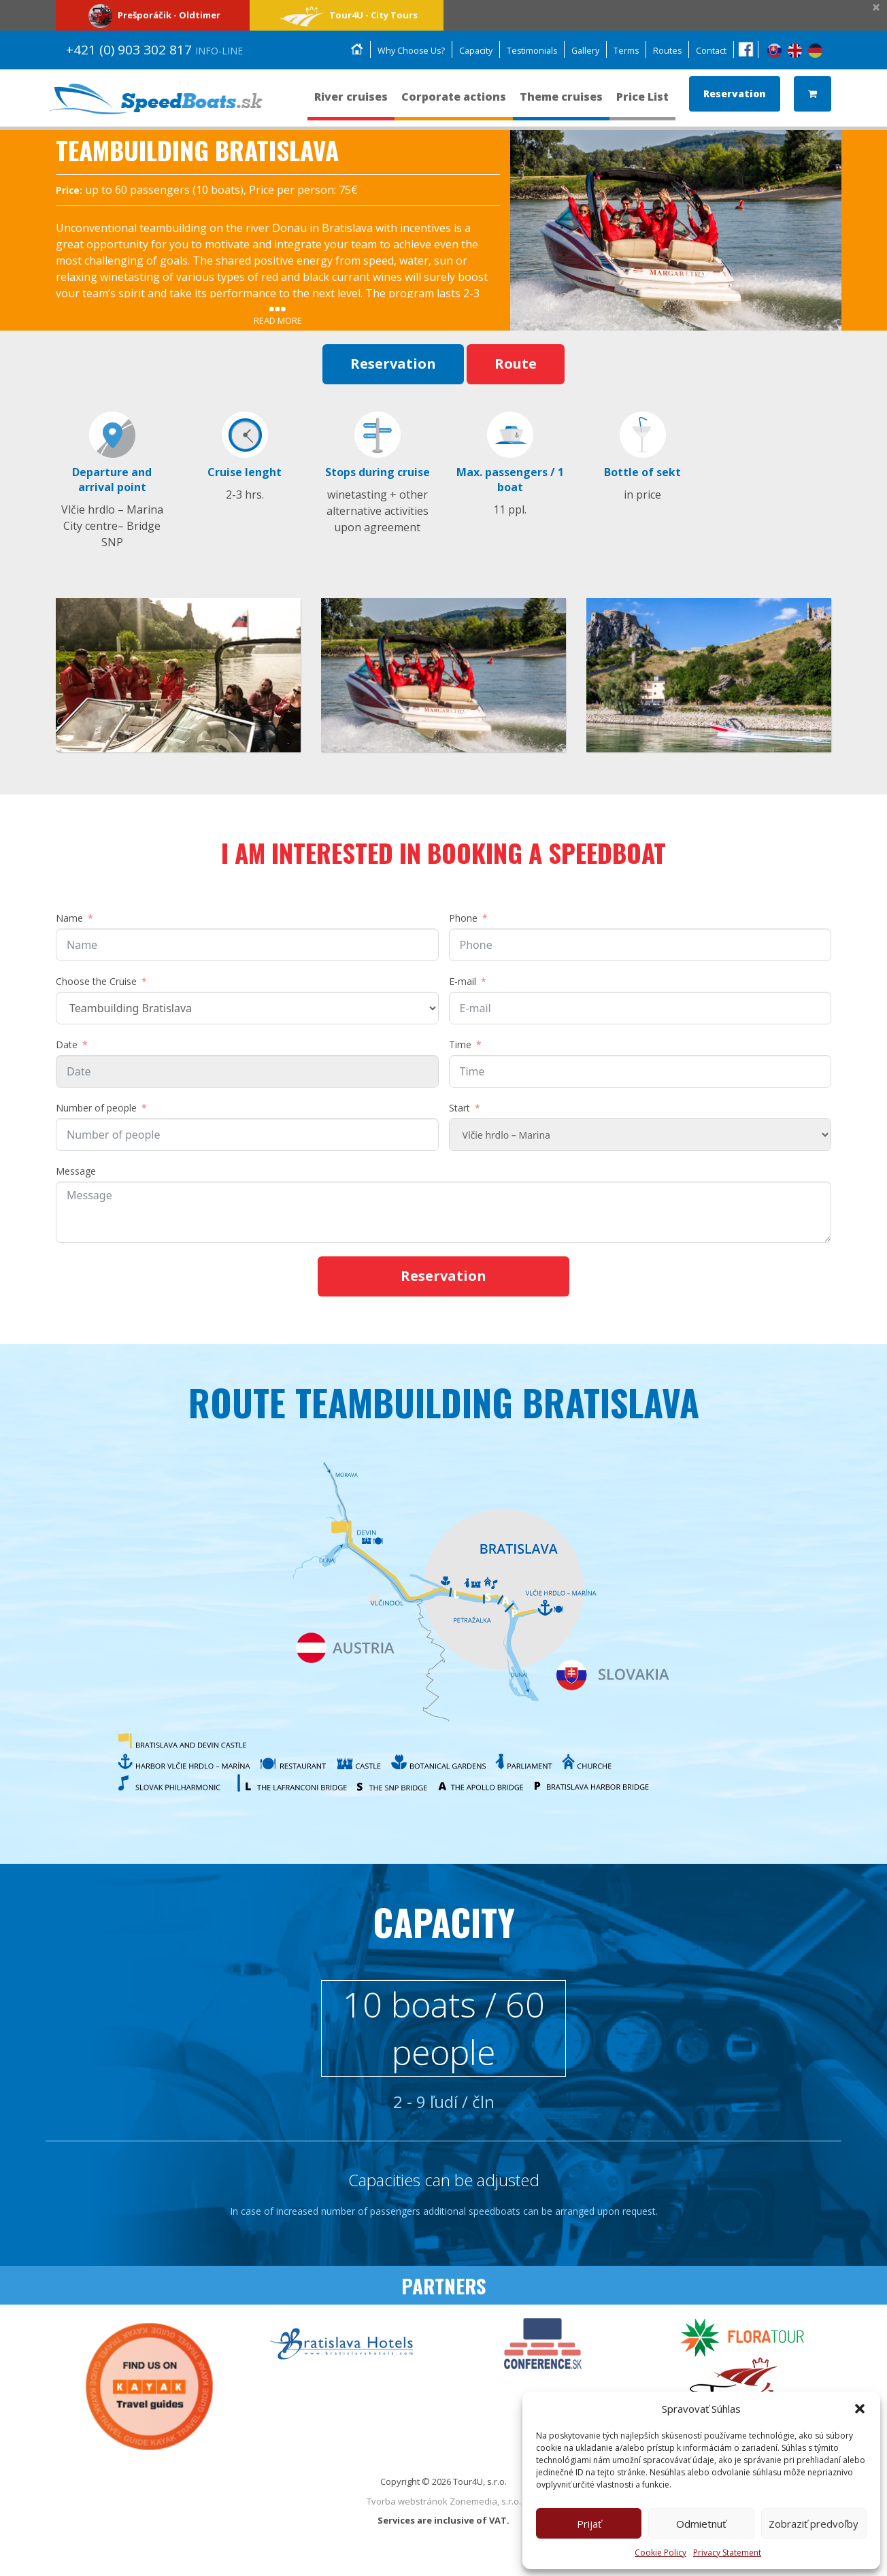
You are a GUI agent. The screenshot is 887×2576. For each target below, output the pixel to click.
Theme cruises (561, 103)
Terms (624, 51)
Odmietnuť (701, 2523)
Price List (642, 103)
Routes (666, 51)
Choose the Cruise (96, 983)
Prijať (589, 2523)
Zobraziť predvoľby (813, 2523)
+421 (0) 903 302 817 (154, 49)
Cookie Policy (660, 2552)
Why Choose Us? (402, 51)
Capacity (468, 51)
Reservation (734, 93)
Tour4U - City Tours (346, 15)
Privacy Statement (727, 2552)
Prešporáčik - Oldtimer (152, 15)
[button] (860, 2408)
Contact (710, 51)
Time (460, 1046)
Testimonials (527, 51)
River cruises (351, 103)
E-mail (462, 983)
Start (459, 1109)
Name (69, 920)
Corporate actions (453, 103)
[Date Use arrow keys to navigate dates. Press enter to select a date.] (247, 1073)
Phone (463, 920)
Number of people (96, 1109)
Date (67, 1046)
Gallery (582, 51)
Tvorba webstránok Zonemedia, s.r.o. (444, 2509)
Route (516, 363)
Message (76, 1173)
